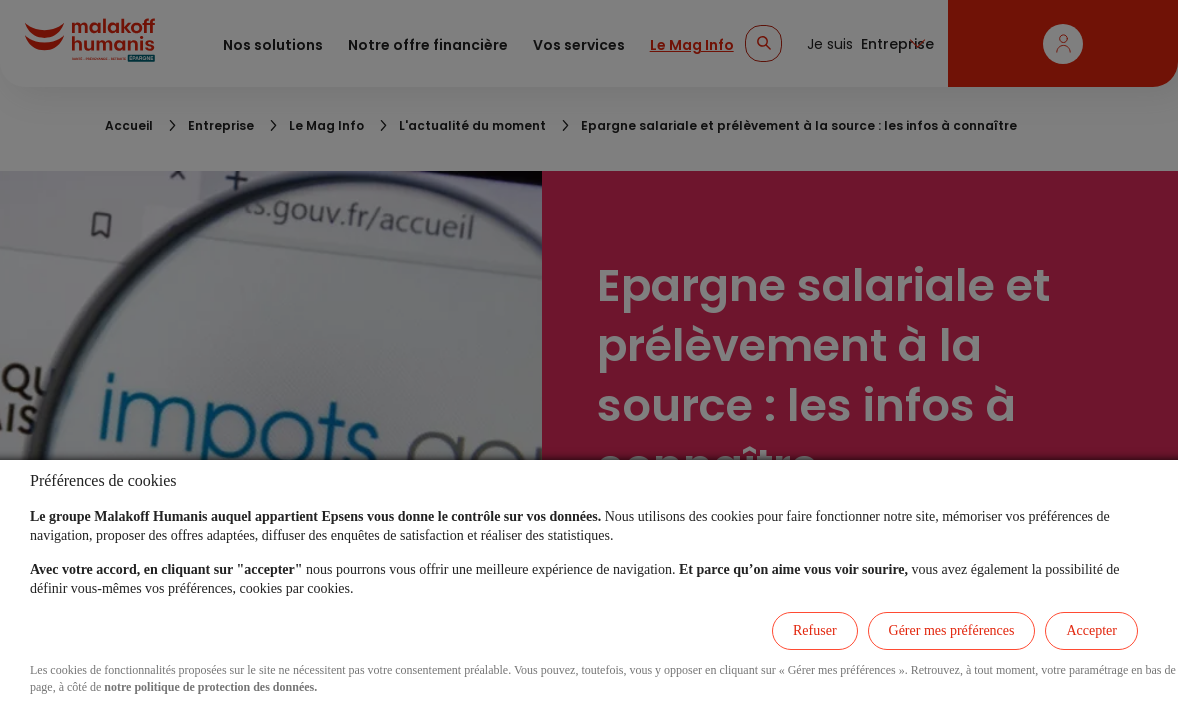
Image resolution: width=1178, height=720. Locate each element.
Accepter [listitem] (1091, 630)
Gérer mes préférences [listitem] (952, 630)
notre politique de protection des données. (210, 687)
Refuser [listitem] (815, 630)
